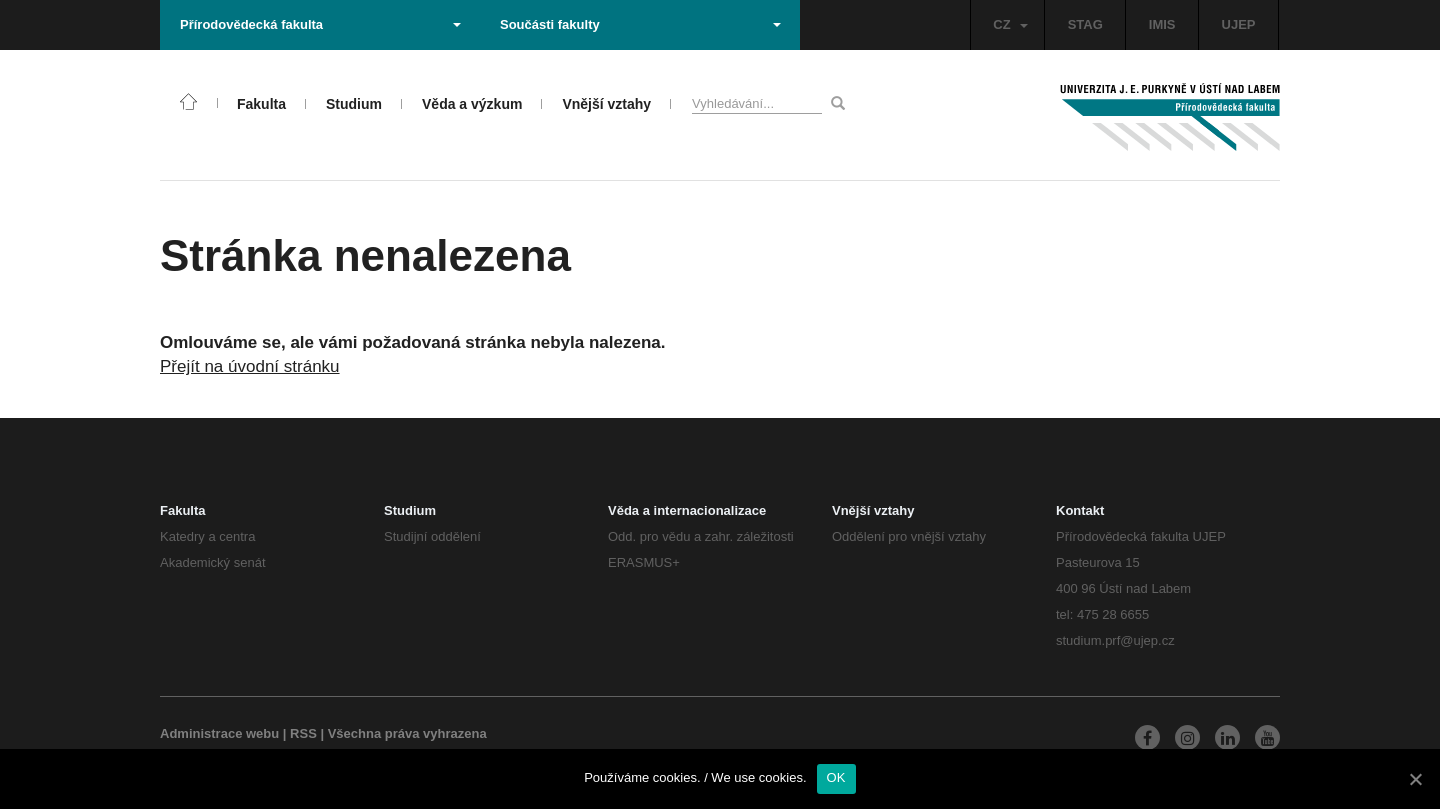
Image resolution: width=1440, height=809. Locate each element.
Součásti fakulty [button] (640, 24)
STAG (1085, 24)
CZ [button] (1010, 24)
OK (836, 777)
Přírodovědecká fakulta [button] (320, 24)
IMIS (1162, 24)
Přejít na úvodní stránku (250, 366)
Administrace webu (219, 733)
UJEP (1239, 24)
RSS (303, 733)
